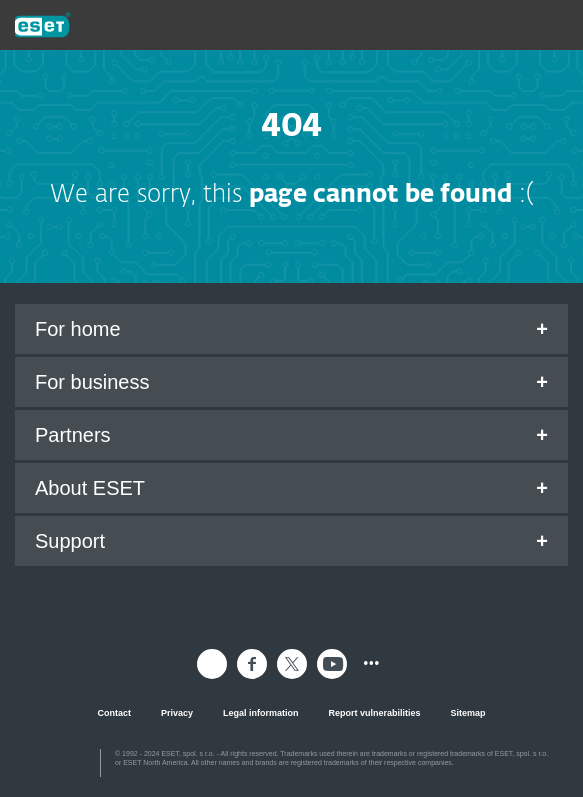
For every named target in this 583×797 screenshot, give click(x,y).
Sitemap (468, 713)
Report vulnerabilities (375, 713)
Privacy (177, 713)
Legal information (261, 713)
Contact (114, 713)
